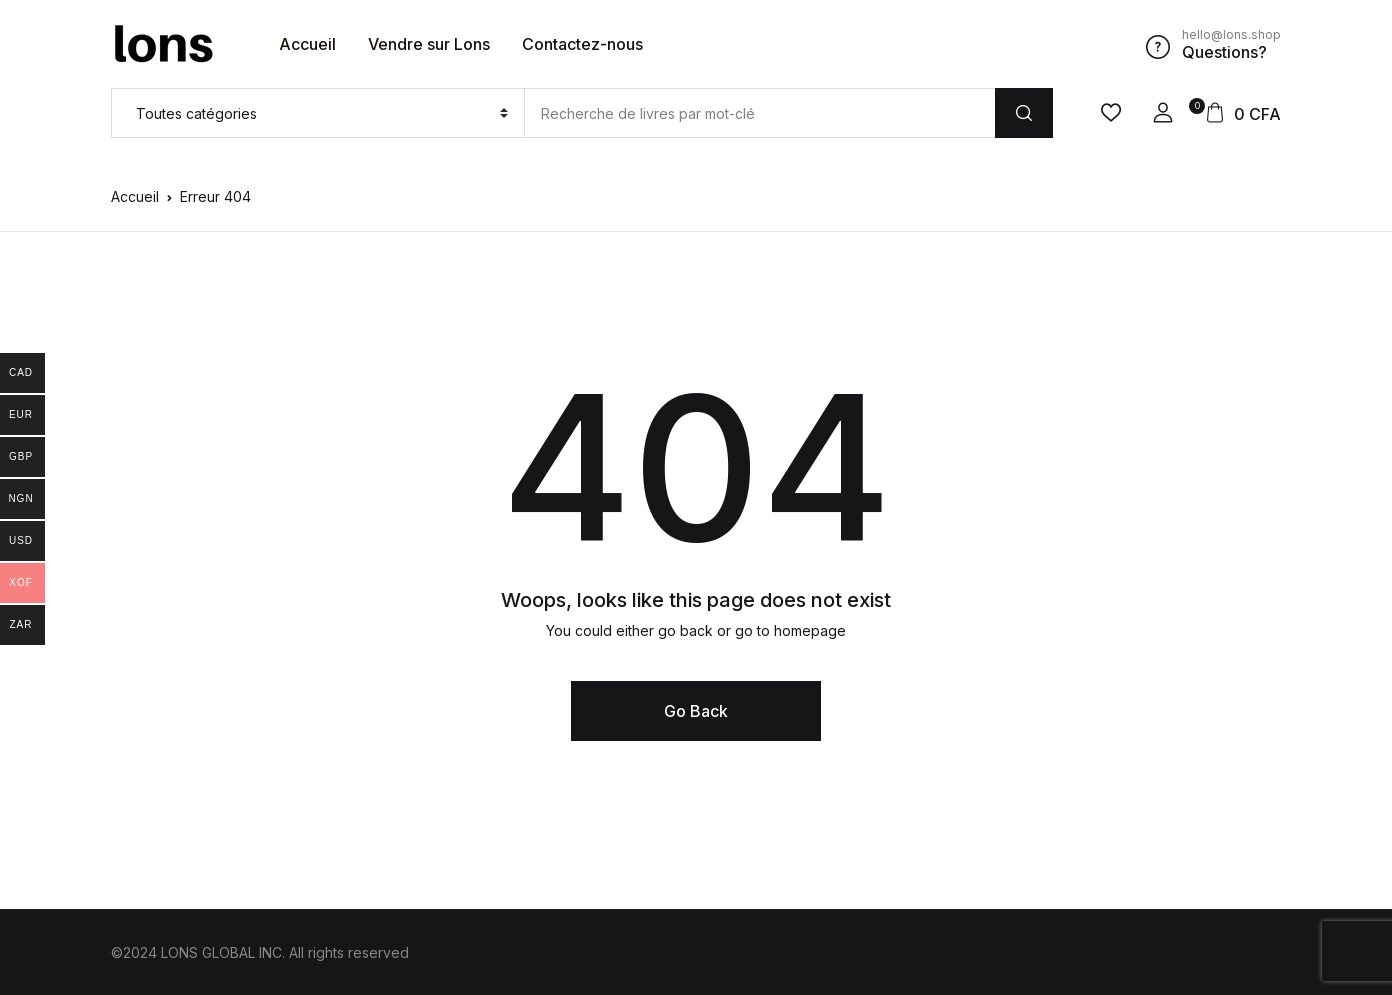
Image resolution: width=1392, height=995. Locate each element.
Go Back (696, 711)
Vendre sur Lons (429, 44)
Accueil (307, 44)
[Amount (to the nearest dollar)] (759, 113)
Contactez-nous (582, 44)
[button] (1163, 113)
